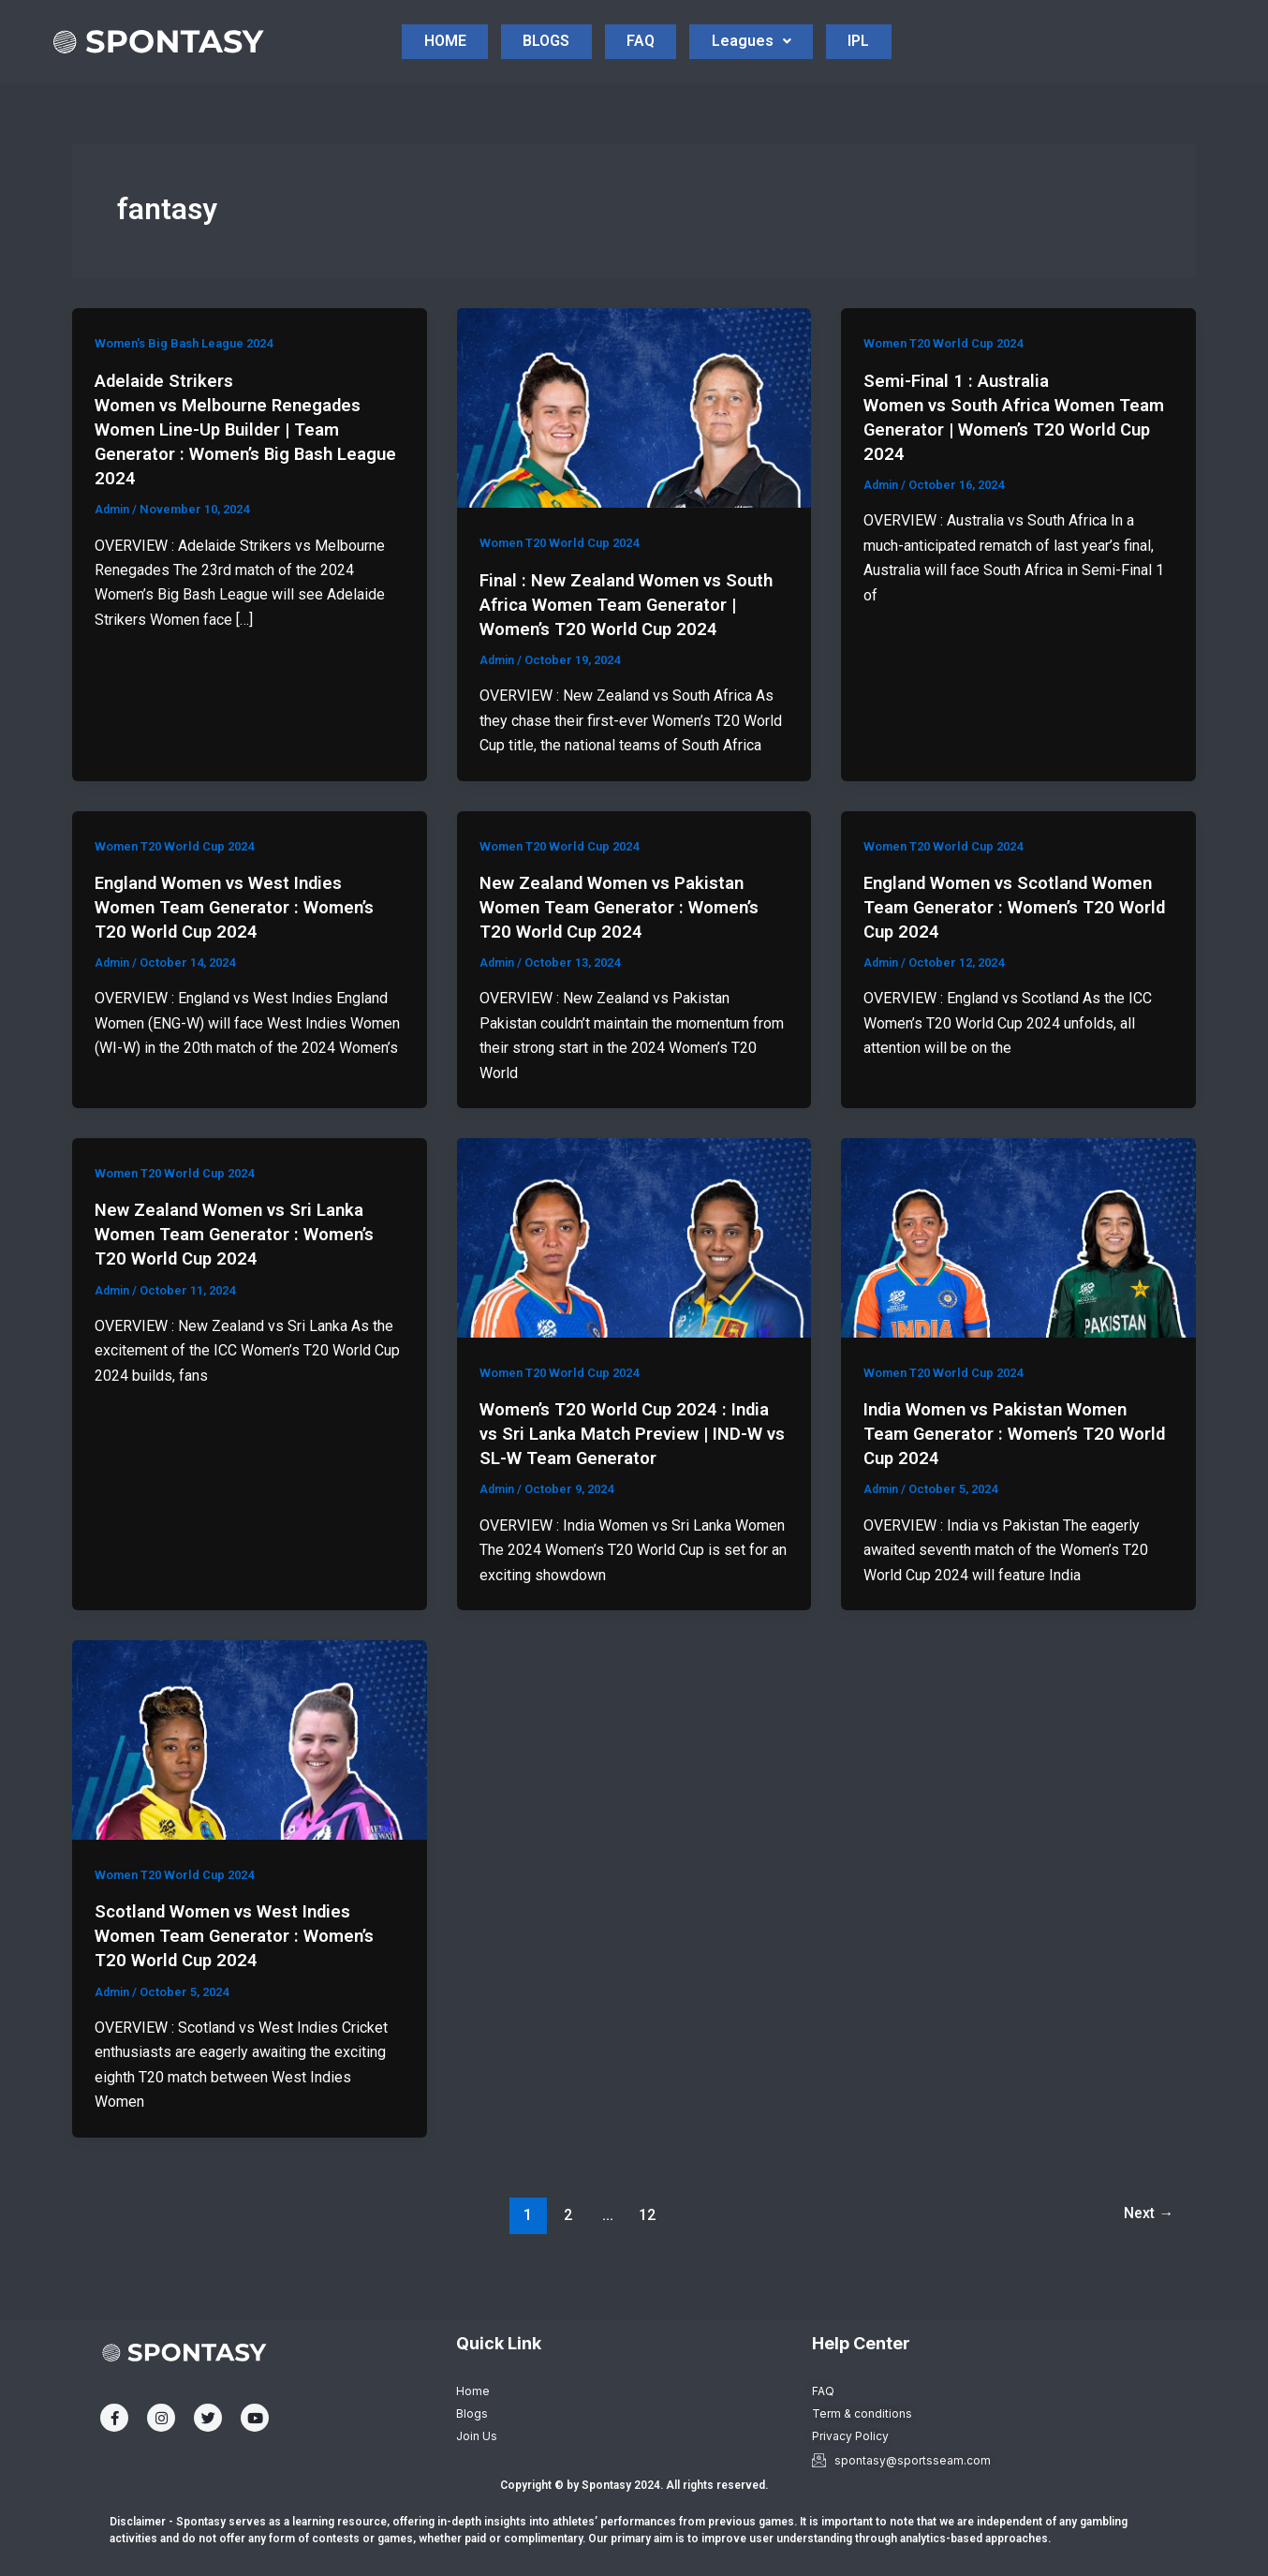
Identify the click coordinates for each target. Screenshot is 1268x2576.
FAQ (689, 21)
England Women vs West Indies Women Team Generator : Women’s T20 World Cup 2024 (244, 934)
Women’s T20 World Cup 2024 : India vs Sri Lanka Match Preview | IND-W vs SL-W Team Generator (634, 1460)
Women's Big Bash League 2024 (191, 346)
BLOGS (563, 21)
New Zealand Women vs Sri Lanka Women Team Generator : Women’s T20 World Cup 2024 (244, 1260)
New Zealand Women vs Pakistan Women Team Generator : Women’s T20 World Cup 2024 (628, 934)
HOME (431, 21)
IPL (646, 64)
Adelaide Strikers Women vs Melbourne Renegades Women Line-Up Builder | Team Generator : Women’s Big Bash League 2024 (238, 432)
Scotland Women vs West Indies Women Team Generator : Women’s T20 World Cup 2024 (244, 1962)
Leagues (831, 21)
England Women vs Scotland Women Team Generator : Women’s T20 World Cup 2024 (1012, 934)
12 (644, 2240)
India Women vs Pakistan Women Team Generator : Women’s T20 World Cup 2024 (1005, 1460)
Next (1144, 2240)
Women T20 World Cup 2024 (566, 546)
